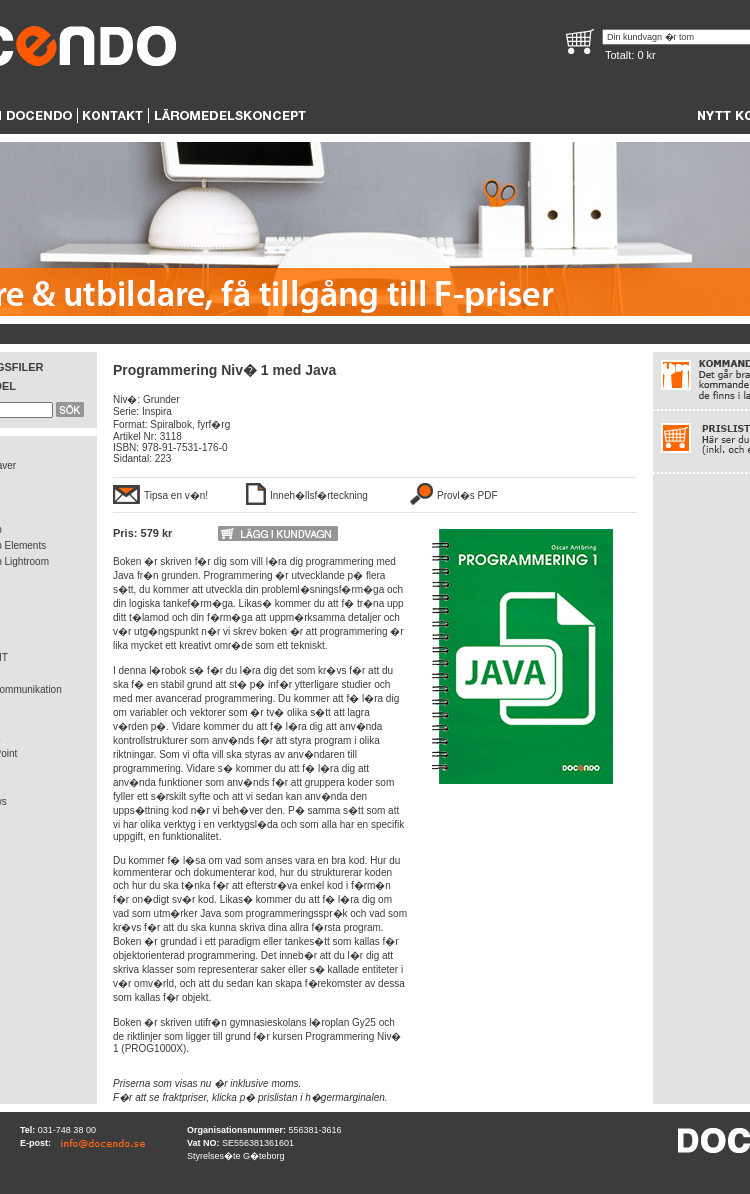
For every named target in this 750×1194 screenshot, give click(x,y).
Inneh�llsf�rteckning (319, 495)
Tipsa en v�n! (176, 495)
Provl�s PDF (467, 495)
